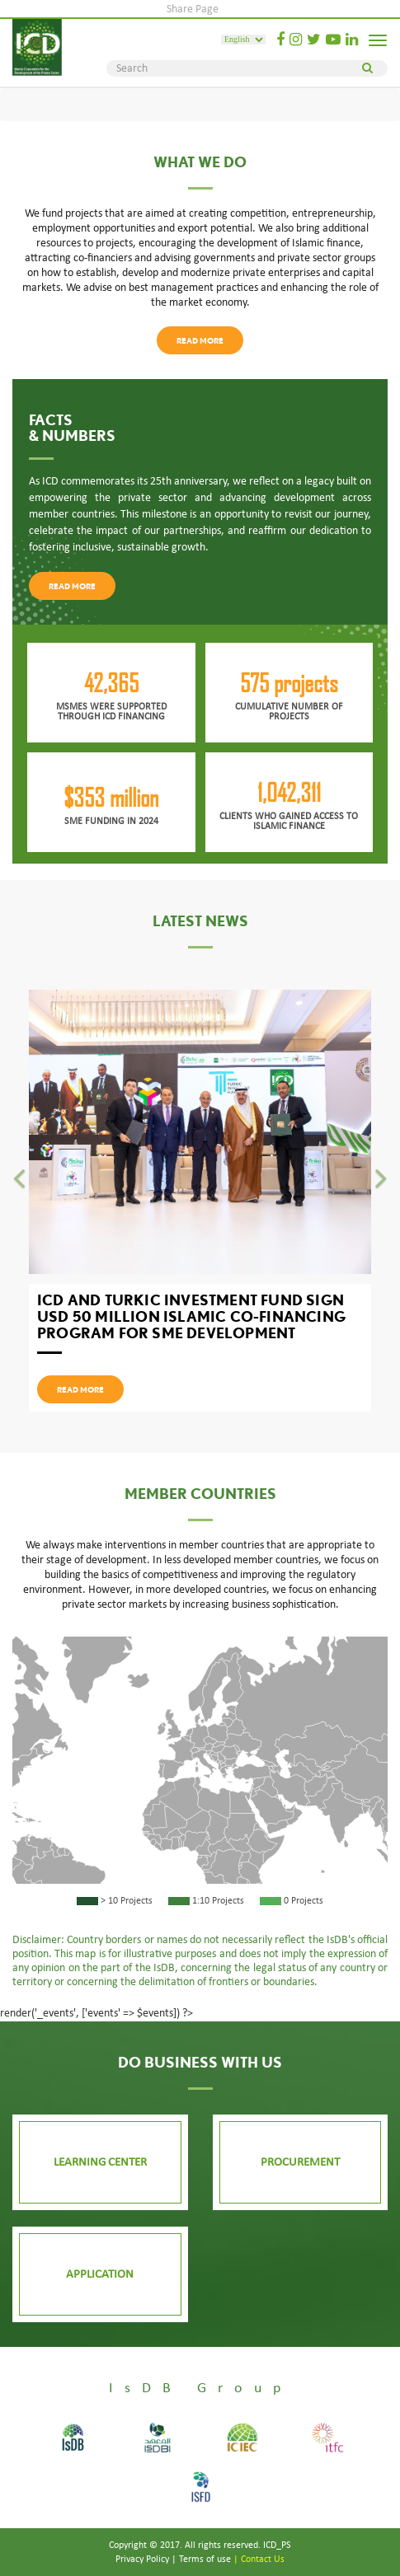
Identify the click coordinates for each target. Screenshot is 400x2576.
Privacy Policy (142, 2558)
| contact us (259, 2558)
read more (200, 340)
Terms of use (205, 2558)
